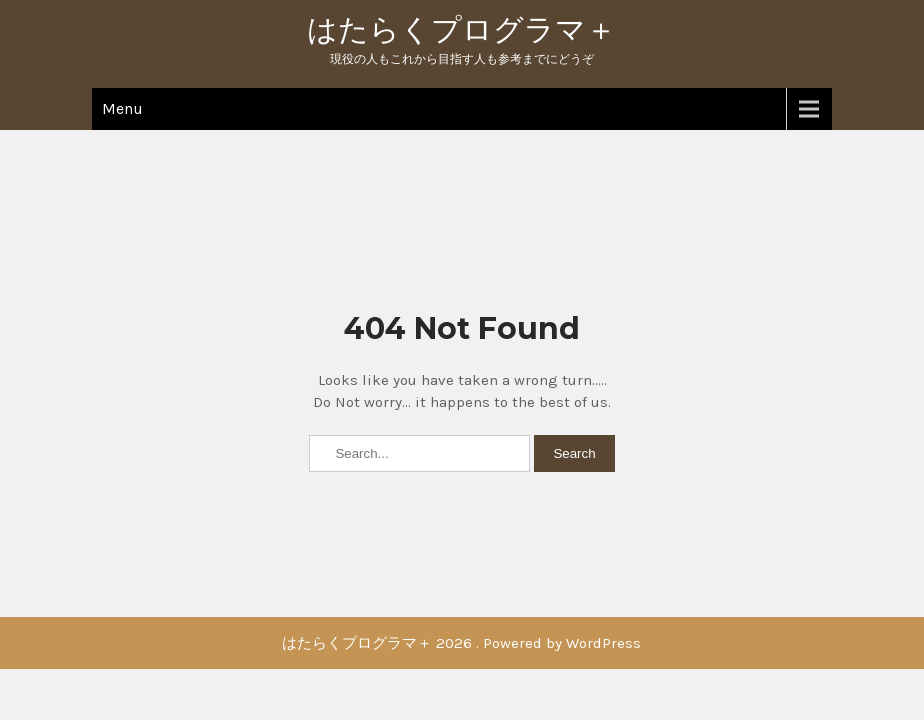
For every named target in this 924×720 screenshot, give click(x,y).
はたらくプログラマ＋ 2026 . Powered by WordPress (461, 643)
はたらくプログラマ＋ (461, 29)
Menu (122, 108)
